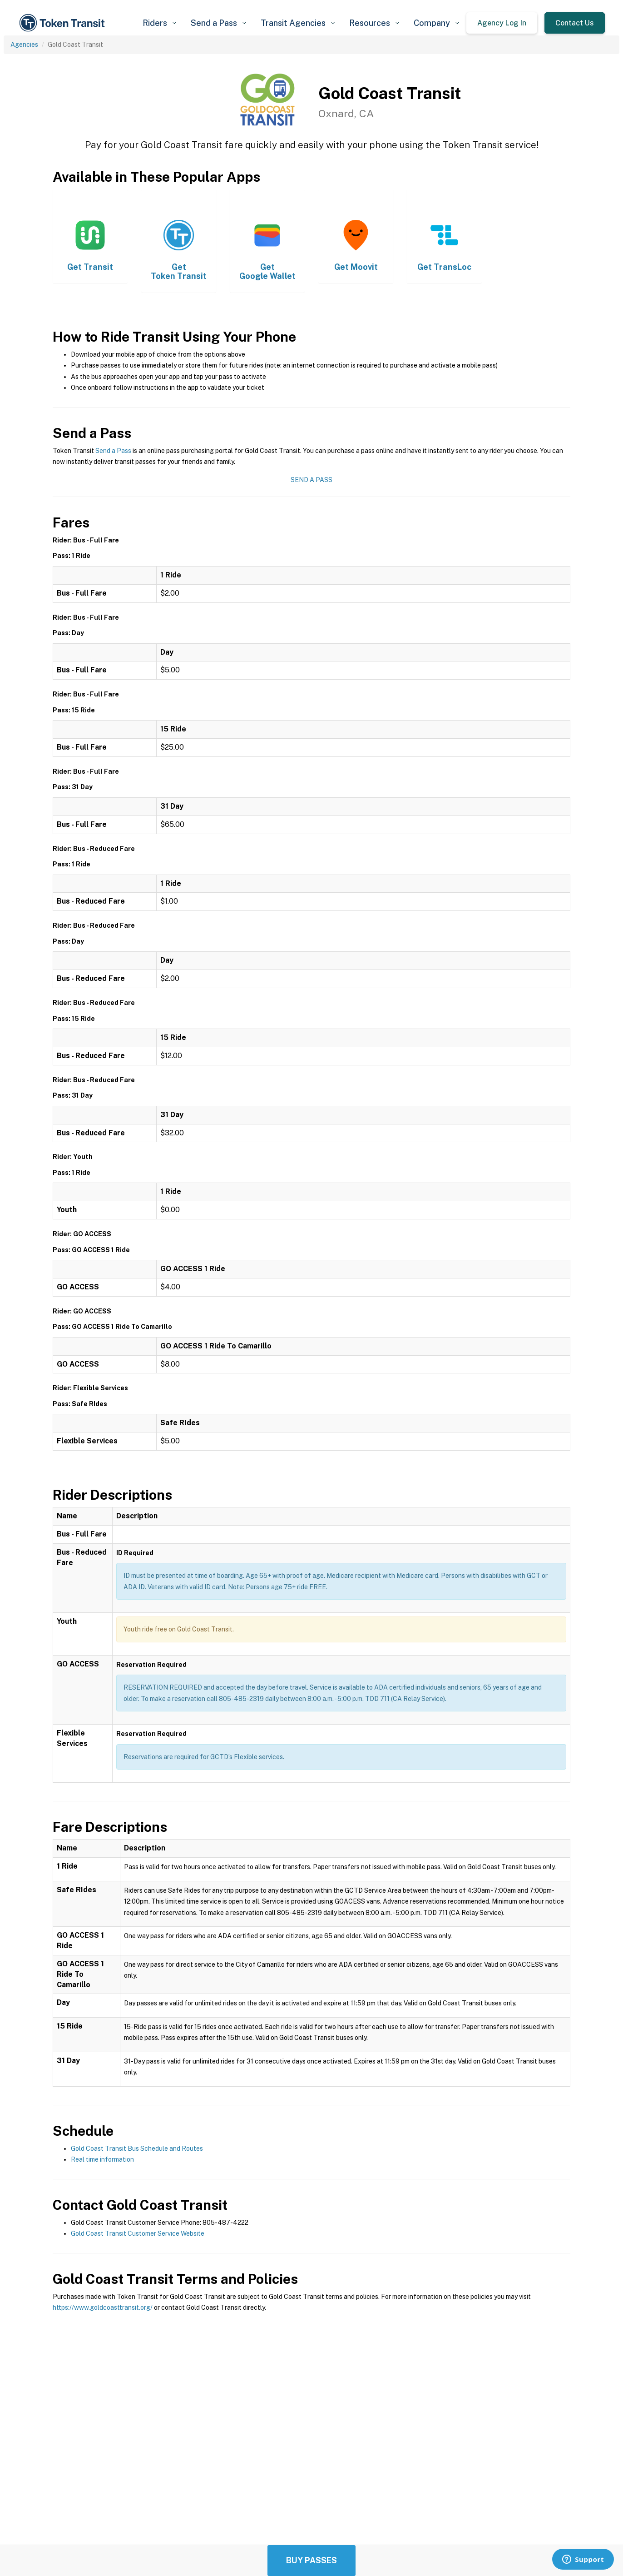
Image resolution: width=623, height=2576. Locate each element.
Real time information (102, 2159)
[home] (63, 23)
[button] (159, 23)
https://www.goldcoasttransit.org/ (103, 2307)
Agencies (24, 44)
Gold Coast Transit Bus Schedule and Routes (137, 2148)
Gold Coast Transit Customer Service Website (137, 2233)
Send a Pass (113, 450)
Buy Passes (311, 2560)
